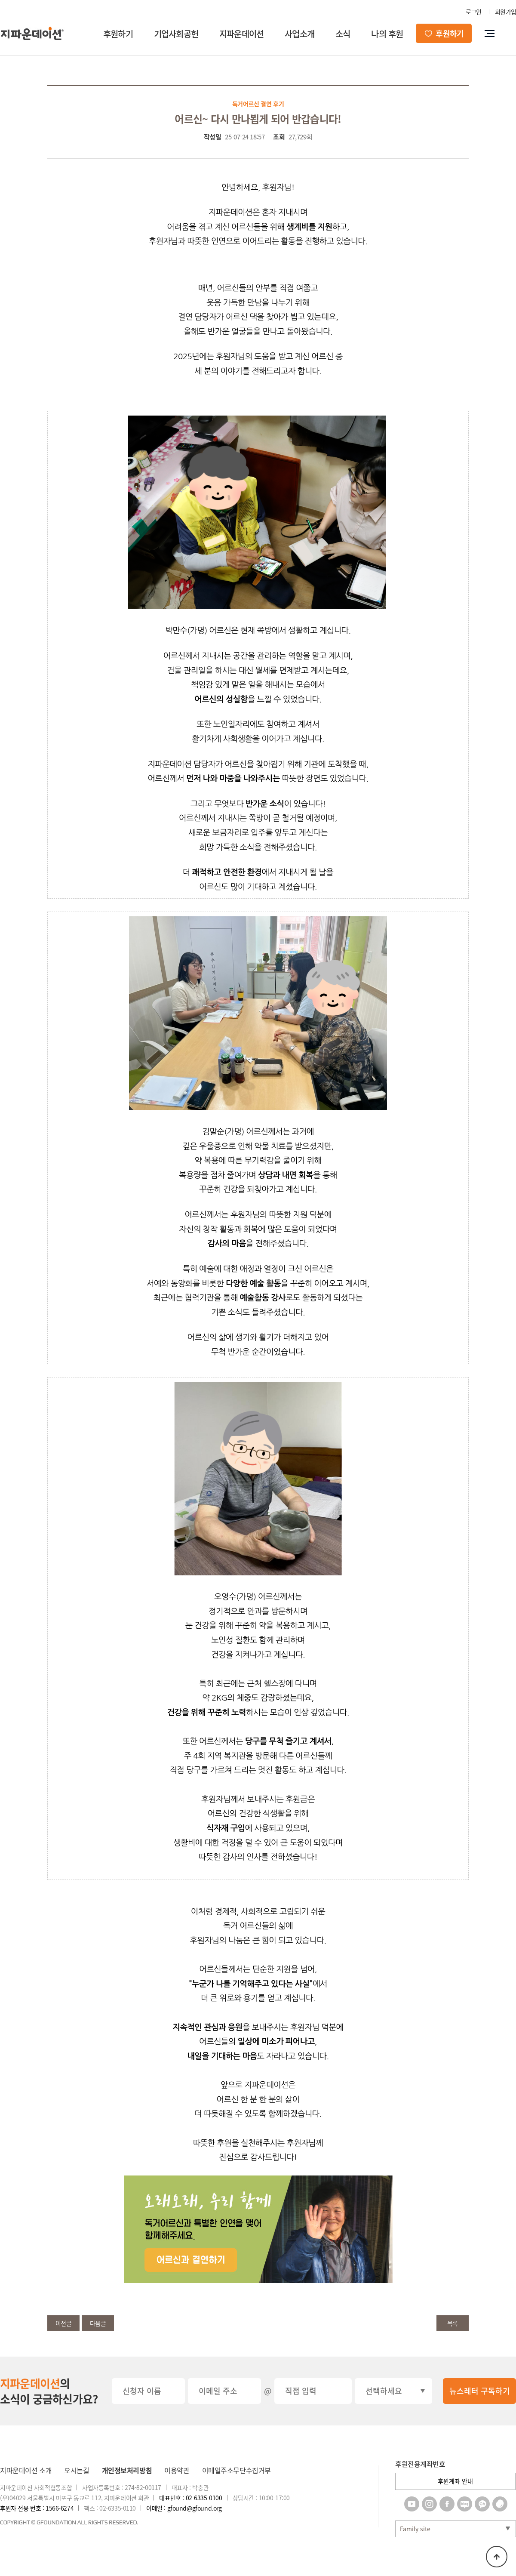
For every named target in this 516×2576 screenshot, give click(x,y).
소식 (342, 34)
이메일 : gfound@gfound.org (183, 2508)
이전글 (63, 2323)
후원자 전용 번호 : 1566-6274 (37, 2508)
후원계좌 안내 (455, 2481)
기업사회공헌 (176, 34)
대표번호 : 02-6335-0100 (190, 2497)
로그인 (474, 11)
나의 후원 (387, 34)
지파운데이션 (241, 34)
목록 (452, 2323)
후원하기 (118, 34)
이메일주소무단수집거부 (236, 2470)
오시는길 (76, 2470)
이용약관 (176, 2470)
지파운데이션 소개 (26, 2470)
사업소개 (299, 34)
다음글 (98, 2323)
